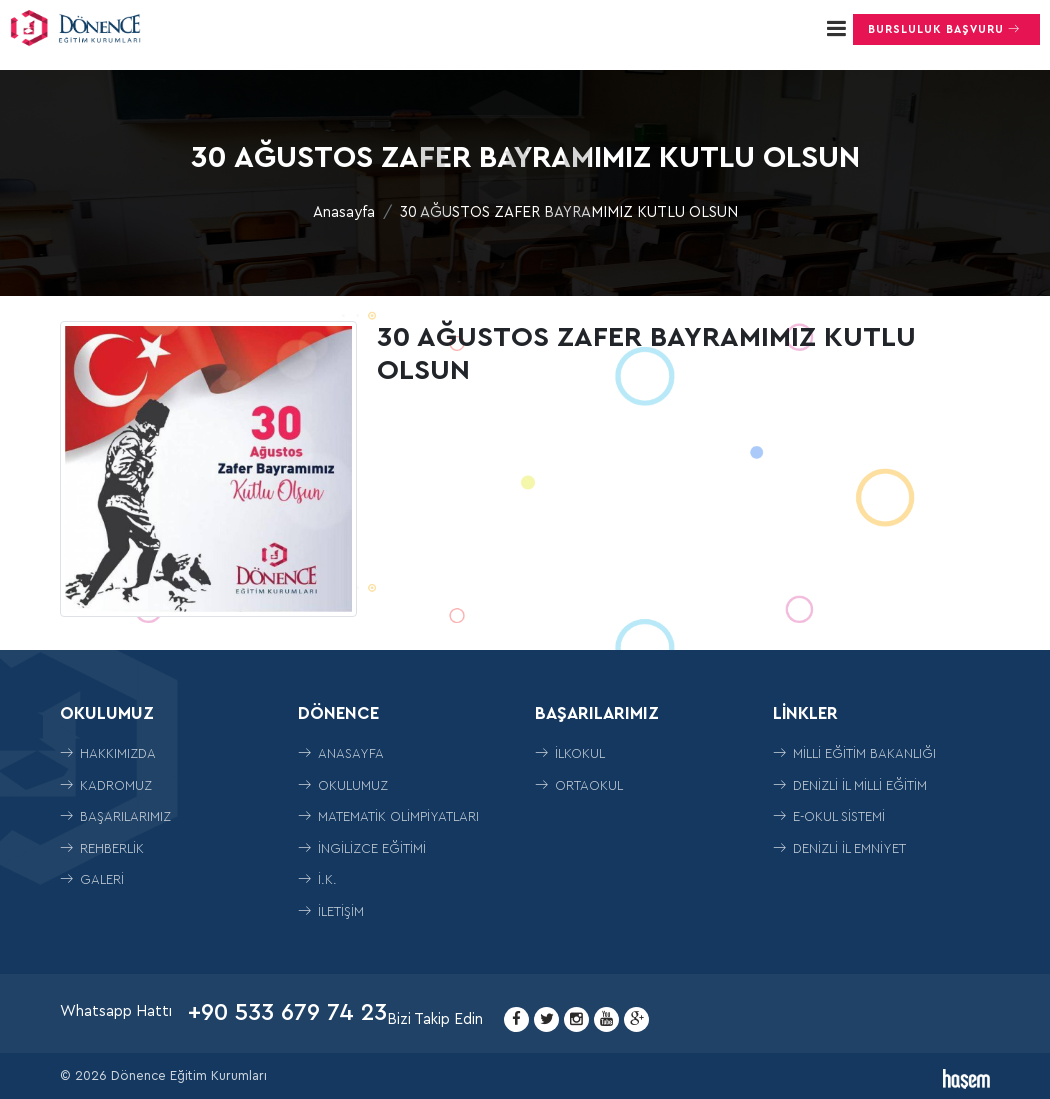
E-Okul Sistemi (829, 816)
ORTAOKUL (579, 785)
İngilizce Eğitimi (362, 848)
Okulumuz (343, 785)
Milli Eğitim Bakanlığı (854, 753)
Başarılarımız (115, 816)
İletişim (331, 911)
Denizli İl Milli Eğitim (850, 785)
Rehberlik (102, 848)
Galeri (92, 879)
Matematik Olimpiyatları (388, 816)
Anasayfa (344, 212)
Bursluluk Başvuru (946, 29)
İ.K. (317, 879)
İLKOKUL (570, 753)
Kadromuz (106, 785)
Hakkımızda (108, 753)
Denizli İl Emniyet (839, 848)
